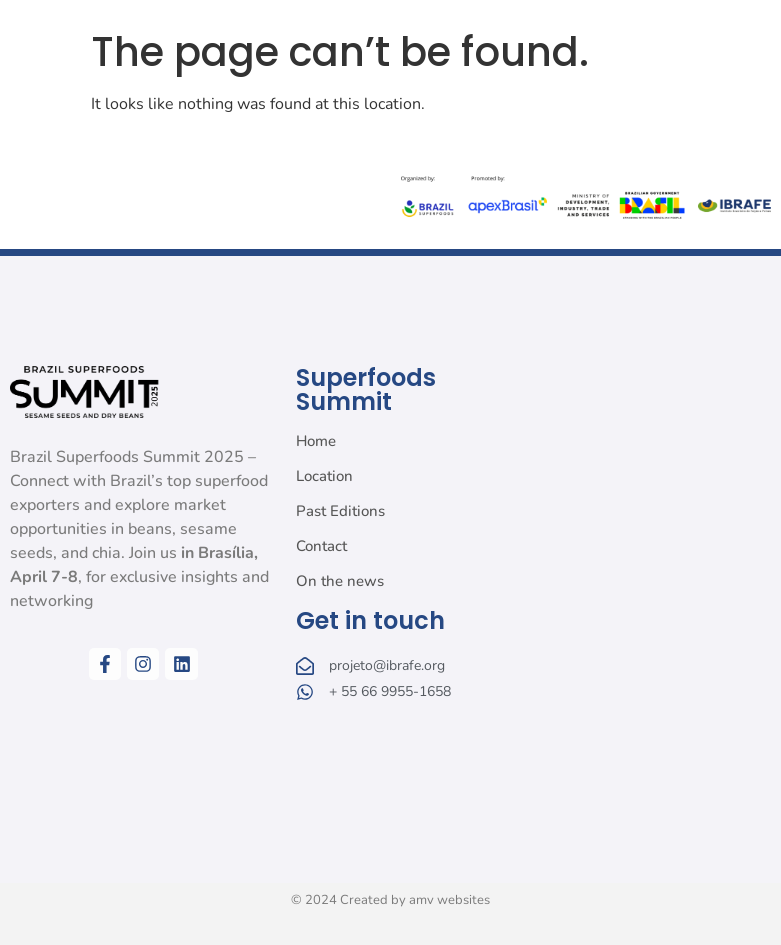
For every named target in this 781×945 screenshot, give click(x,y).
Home (316, 441)
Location (324, 476)
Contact (321, 546)
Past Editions (340, 511)
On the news (340, 581)
